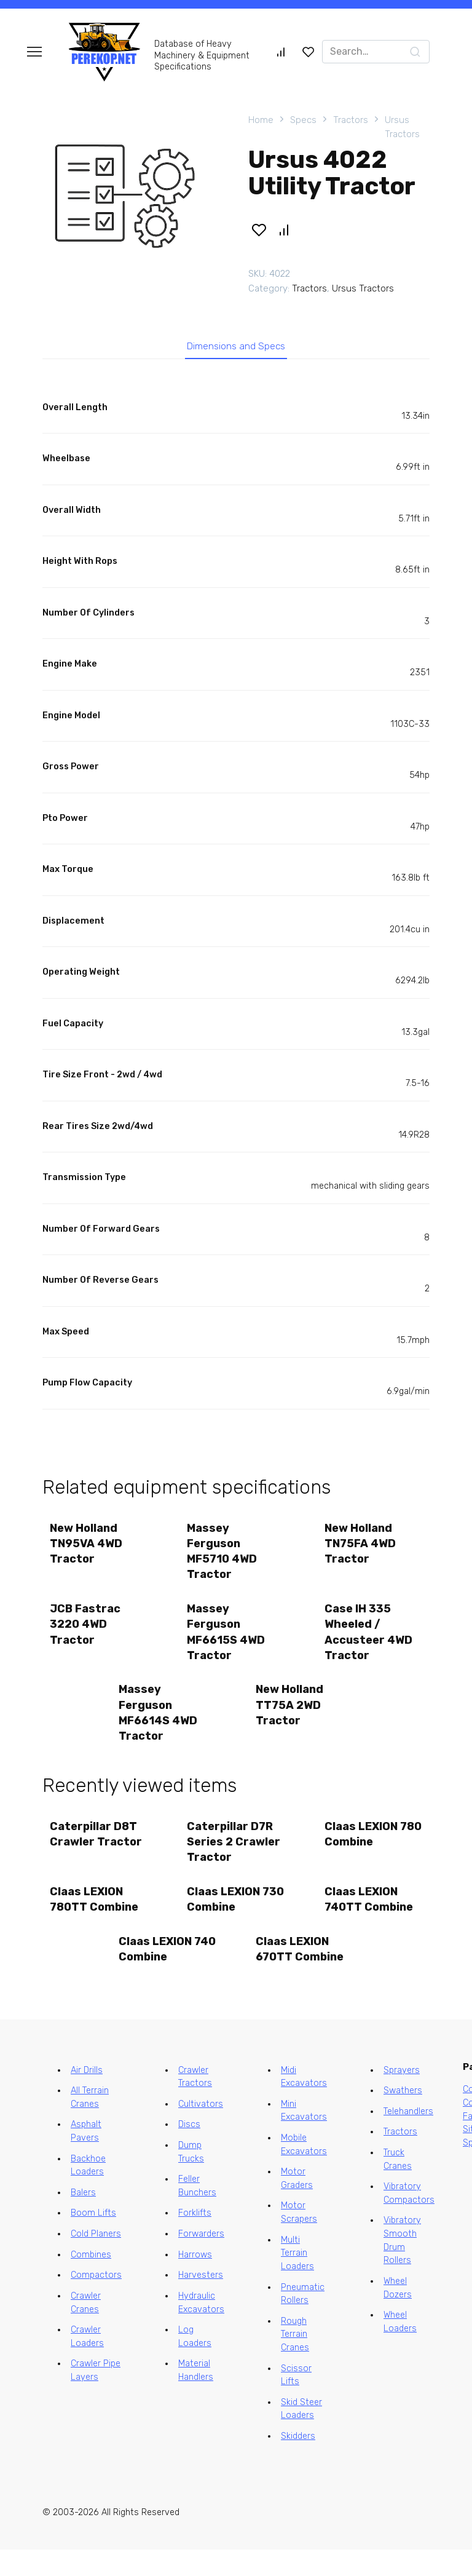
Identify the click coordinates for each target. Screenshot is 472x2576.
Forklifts (194, 2240)
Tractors (350, 119)
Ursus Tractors (402, 127)
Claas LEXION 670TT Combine (301, 1973)
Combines (91, 2281)
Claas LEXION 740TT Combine (370, 1920)
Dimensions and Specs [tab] (236, 349)
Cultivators (200, 2130)
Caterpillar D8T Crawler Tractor (98, 1851)
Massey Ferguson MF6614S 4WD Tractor (159, 1727)
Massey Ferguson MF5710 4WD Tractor (224, 1558)
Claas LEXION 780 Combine (362, 1851)
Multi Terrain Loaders (297, 2279)
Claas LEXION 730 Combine (225, 1920)
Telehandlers (408, 2138)
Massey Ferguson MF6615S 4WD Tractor (228, 1642)
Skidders (298, 2462)
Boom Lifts (93, 2240)
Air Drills (87, 2096)
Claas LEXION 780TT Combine (96, 1920)
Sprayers (402, 2096)
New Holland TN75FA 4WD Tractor (362, 1550)
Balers (83, 2219)
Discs (189, 2151)
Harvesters (200, 2301)
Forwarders (201, 2260)
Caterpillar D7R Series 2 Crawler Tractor (235, 1859)
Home (260, 119)
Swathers (403, 2117)
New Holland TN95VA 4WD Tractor (88, 1550)
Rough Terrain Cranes (295, 2360)
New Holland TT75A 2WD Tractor (291, 1719)
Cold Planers (96, 2260)
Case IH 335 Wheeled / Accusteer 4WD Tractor (370, 1642)
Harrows (195, 2281)
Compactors (96, 2301)
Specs (303, 119)
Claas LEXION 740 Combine (157, 1973)
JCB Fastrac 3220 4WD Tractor (87, 1634)
